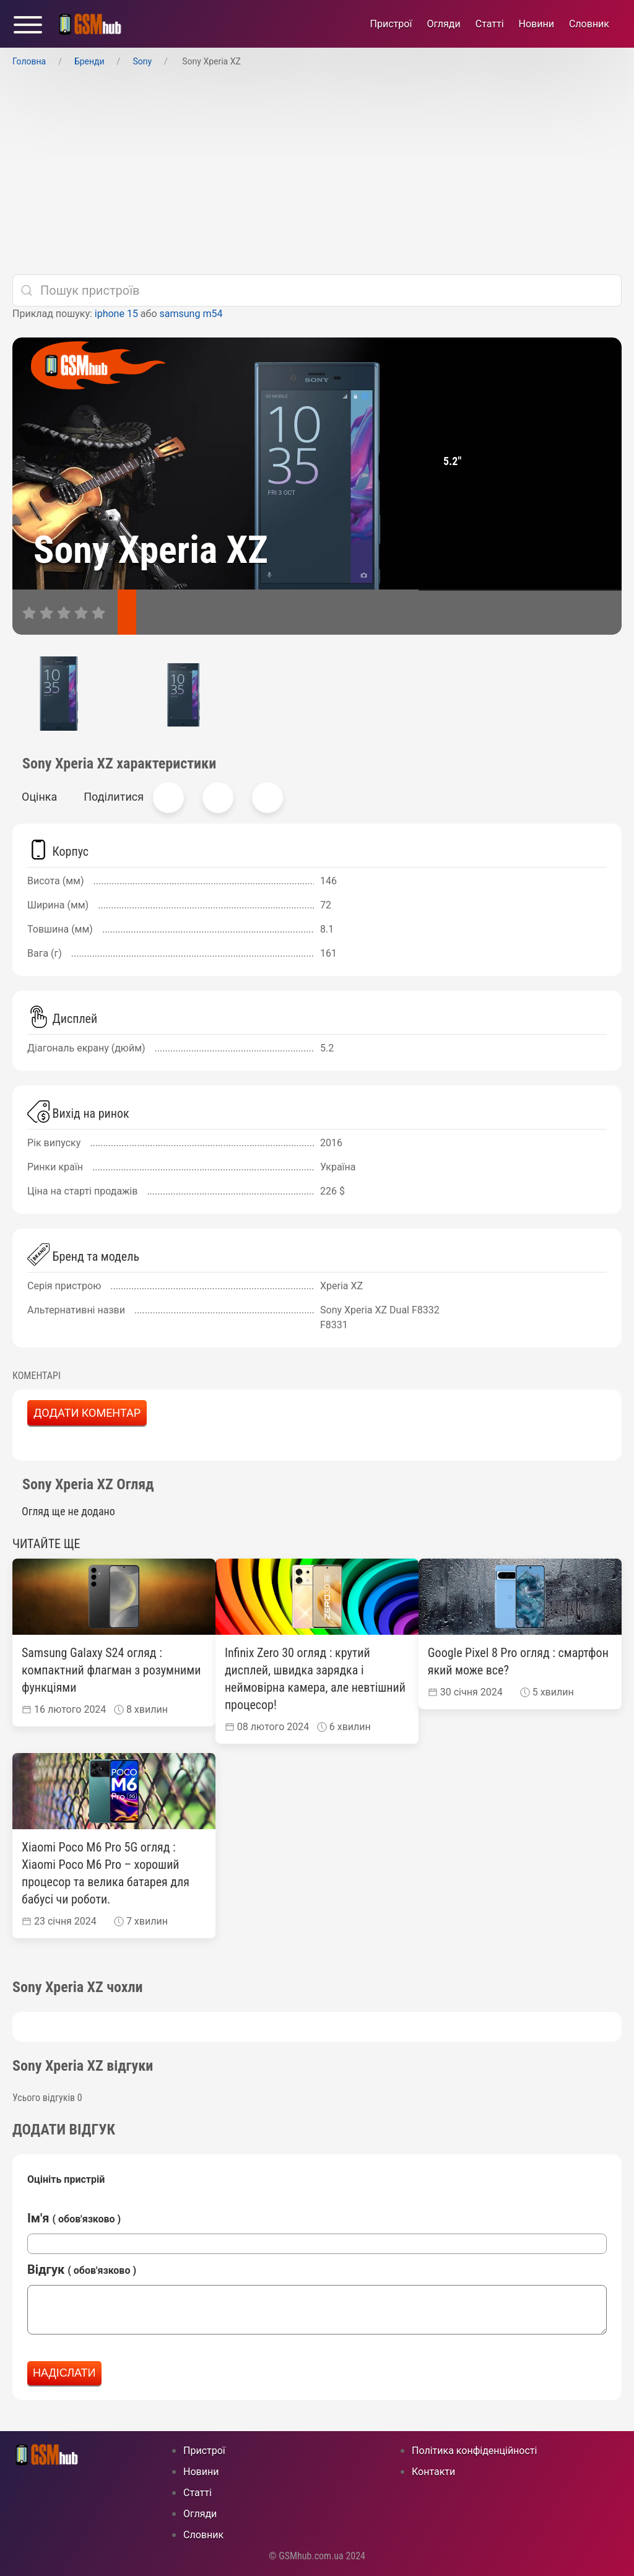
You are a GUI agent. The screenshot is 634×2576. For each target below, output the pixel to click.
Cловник (589, 24)
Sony (142, 61)
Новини (536, 24)
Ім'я (74, 2218)
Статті (490, 24)
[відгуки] (164, 612)
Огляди (443, 24)
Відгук (81, 2269)
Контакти (433, 2472)
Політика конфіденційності (474, 2450)
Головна (29, 61)
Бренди (89, 61)
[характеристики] (127, 612)
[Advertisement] (317, 171)
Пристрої (391, 24)
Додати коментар (87, 1412)
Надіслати (64, 2373)
